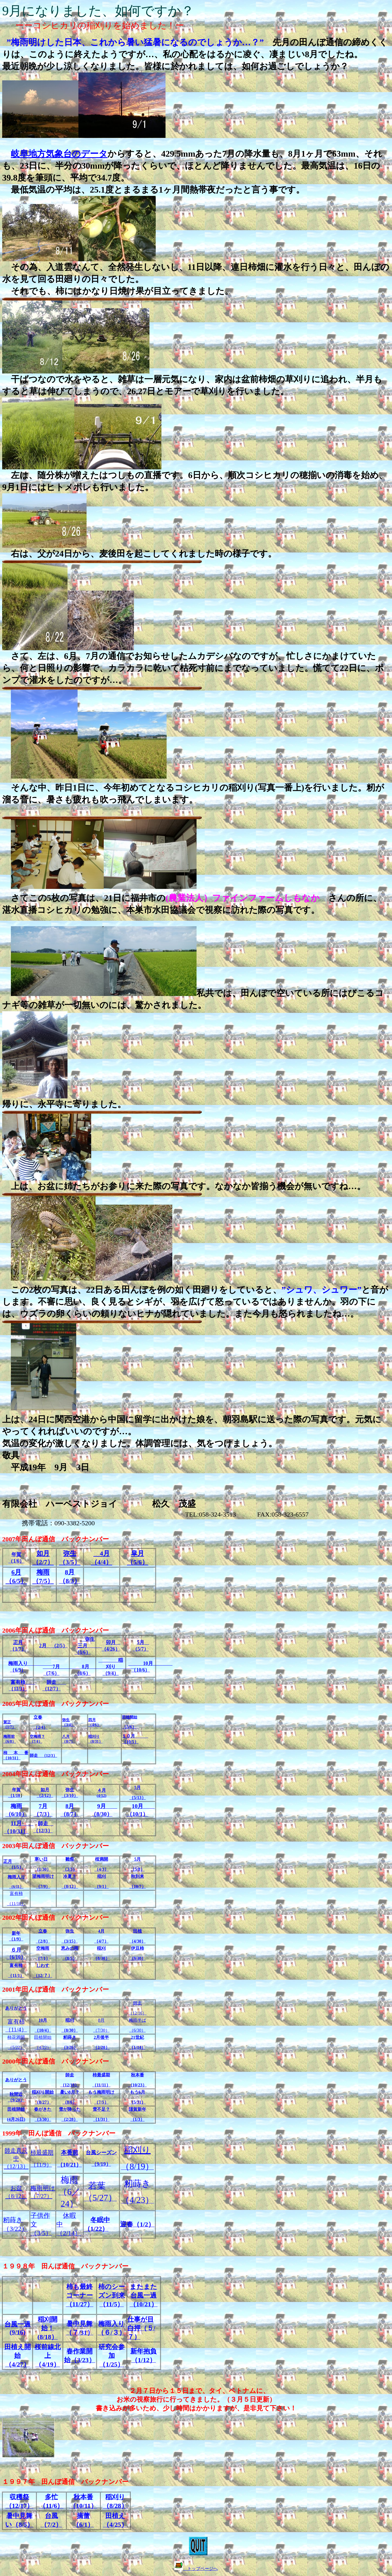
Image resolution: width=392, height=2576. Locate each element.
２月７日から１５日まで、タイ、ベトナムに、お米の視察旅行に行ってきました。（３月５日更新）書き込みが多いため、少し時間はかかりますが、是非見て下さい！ (196, 2399)
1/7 (18, 1649)
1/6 (16, 1561)
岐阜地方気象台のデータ (59, 154)
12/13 (16, 2158)
